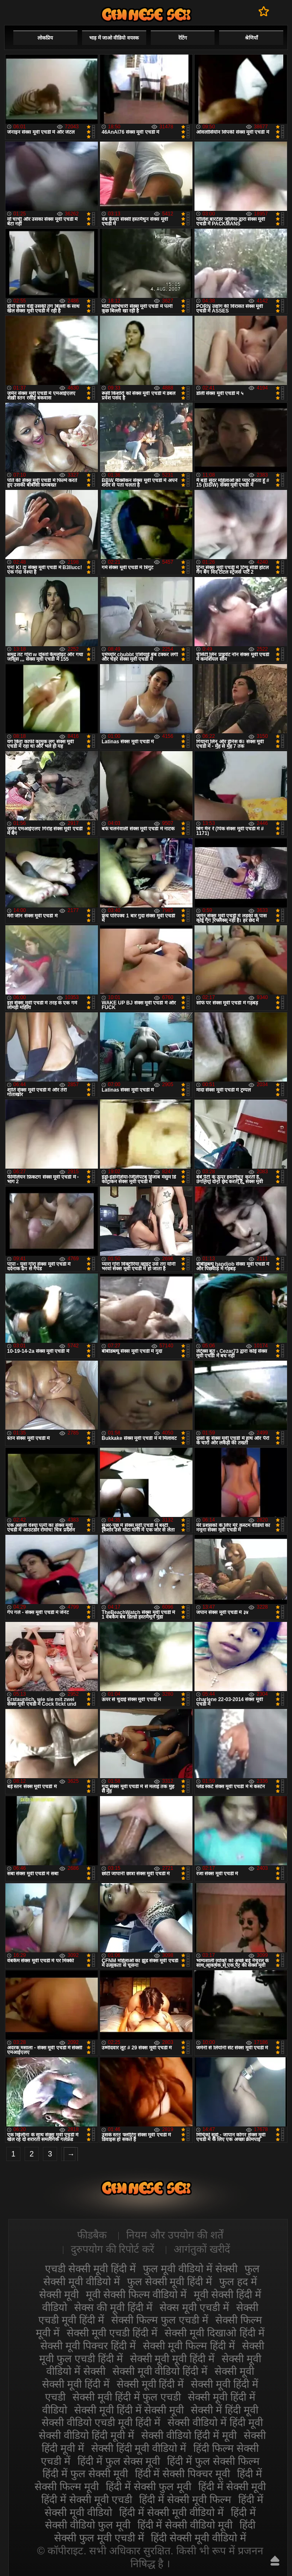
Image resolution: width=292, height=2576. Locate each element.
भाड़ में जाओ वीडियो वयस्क (113, 38)
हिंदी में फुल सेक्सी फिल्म (213, 2461)
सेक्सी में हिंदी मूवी (224, 2410)
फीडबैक (92, 2235)
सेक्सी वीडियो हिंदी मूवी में (86, 2435)
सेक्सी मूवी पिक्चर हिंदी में (88, 2345)
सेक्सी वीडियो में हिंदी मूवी (215, 2422)
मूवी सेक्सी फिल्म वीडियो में (136, 2294)
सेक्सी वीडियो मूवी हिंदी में (146, 14)
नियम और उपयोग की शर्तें (174, 2235)
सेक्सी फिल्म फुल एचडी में (159, 2320)
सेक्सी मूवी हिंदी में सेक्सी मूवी (129, 2410)
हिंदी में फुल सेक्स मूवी (118, 2461)
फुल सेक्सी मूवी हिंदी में (169, 2281)
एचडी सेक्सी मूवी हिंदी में (90, 2268)
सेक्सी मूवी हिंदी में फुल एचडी (126, 2397)
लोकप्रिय (45, 38)
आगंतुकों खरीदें (202, 2249)
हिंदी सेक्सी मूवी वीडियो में (198, 2538)
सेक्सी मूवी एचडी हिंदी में (112, 2333)
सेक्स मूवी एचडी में (194, 2307)
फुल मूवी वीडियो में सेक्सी (190, 2268)
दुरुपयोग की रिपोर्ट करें (113, 2249)
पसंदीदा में (264, 11)
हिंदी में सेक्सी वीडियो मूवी (185, 2525)
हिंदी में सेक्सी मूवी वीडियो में (171, 2512)
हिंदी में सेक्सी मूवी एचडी (86, 2499)
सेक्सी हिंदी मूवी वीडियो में (139, 2448)
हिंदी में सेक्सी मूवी (232, 2486)
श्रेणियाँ (251, 38)
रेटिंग (182, 38)
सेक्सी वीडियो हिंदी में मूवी (189, 2435)
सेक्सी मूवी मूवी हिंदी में (172, 2358)
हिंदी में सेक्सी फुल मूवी (148, 2486)
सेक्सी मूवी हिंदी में (150, 2384)
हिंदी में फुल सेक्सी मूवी (85, 2473)
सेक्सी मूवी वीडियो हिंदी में (160, 2371)
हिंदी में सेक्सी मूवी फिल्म (185, 2499)
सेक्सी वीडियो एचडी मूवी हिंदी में (101, 2422)
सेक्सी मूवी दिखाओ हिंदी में (215, 2333)
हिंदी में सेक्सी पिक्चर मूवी (182, 2473)
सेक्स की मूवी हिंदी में (113, 2307)
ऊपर (275, 2561)
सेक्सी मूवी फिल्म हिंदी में (189, 2345)
